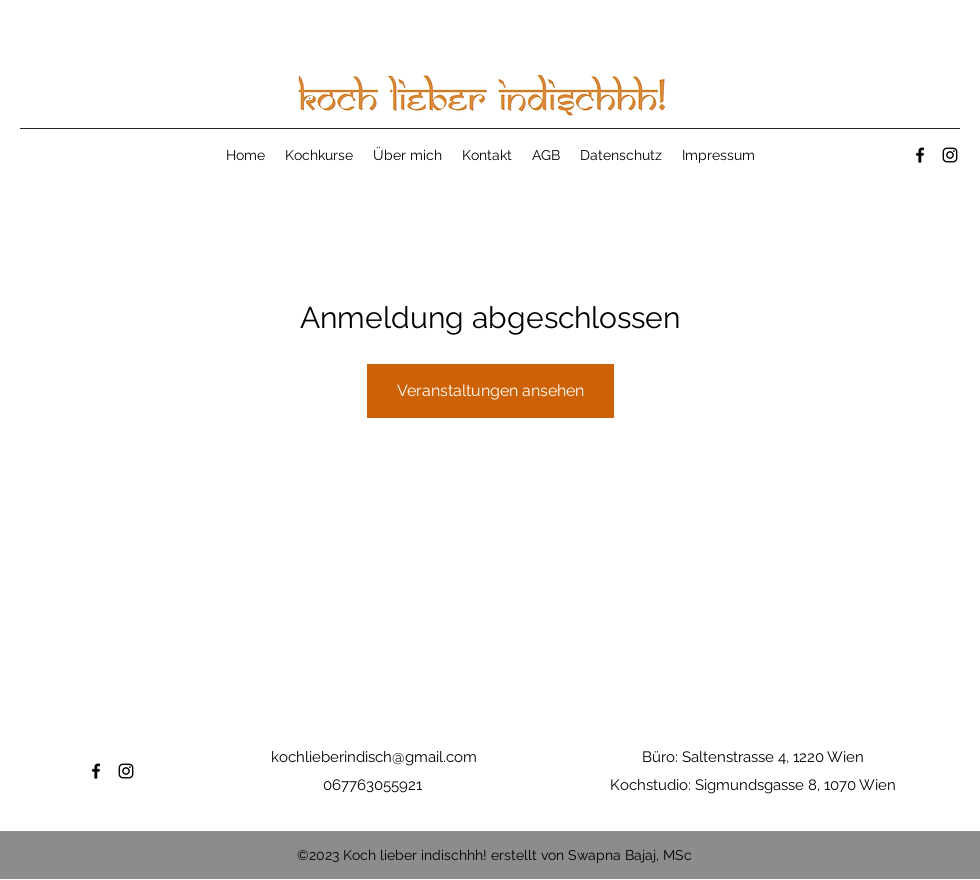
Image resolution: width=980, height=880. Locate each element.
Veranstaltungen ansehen (490, 390)
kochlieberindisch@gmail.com (374, 757)
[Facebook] (920, 155)
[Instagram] (950, 155)
